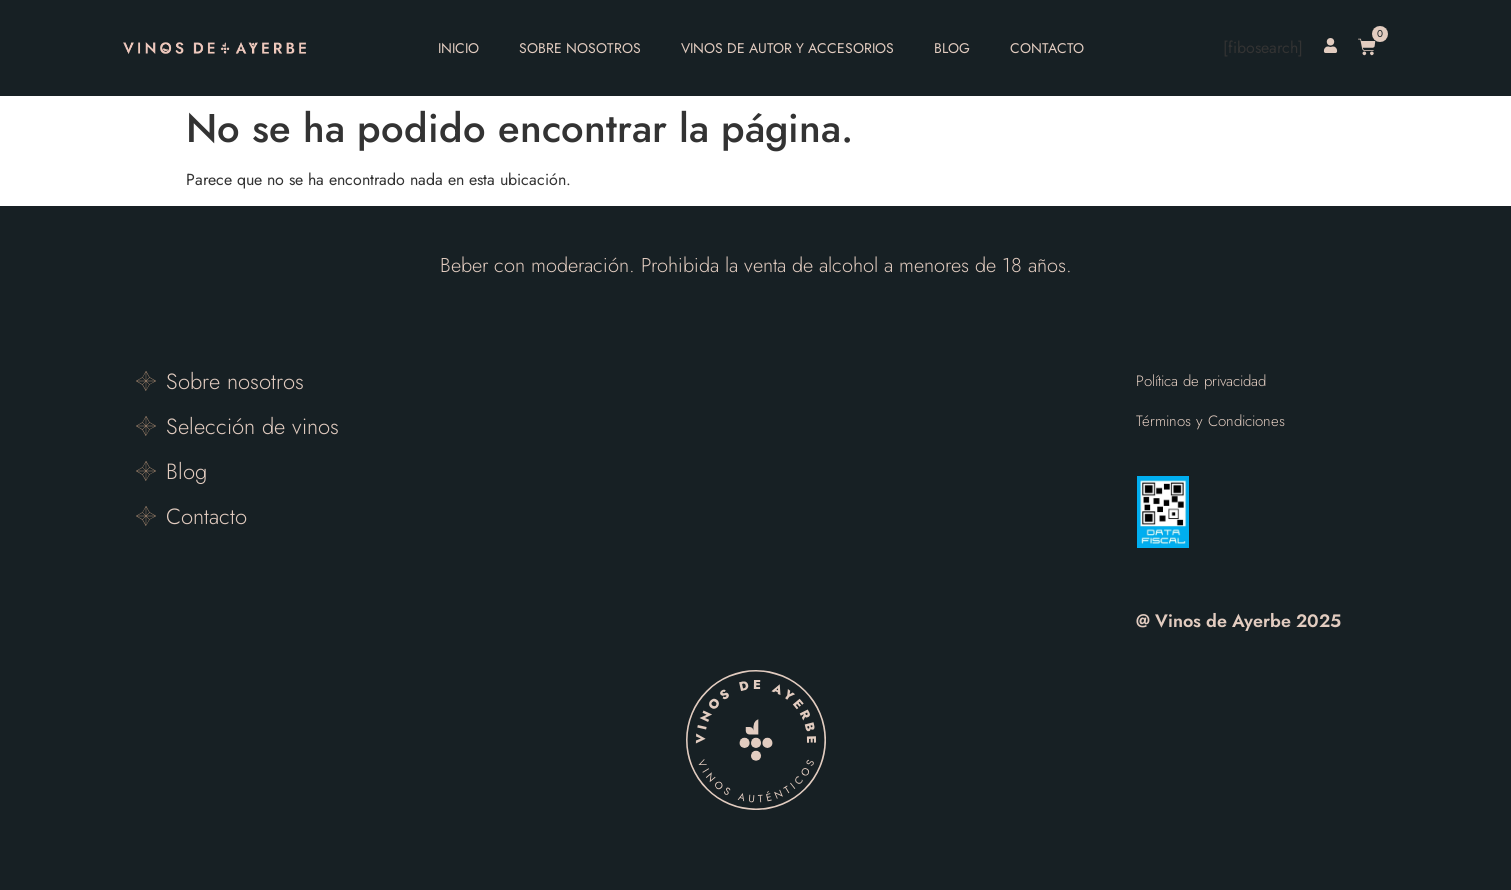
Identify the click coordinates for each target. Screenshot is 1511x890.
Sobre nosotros (580, 48)
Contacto (1047, 48)
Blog (952, 48)
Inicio (458, 48)
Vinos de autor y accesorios (787, 48)
